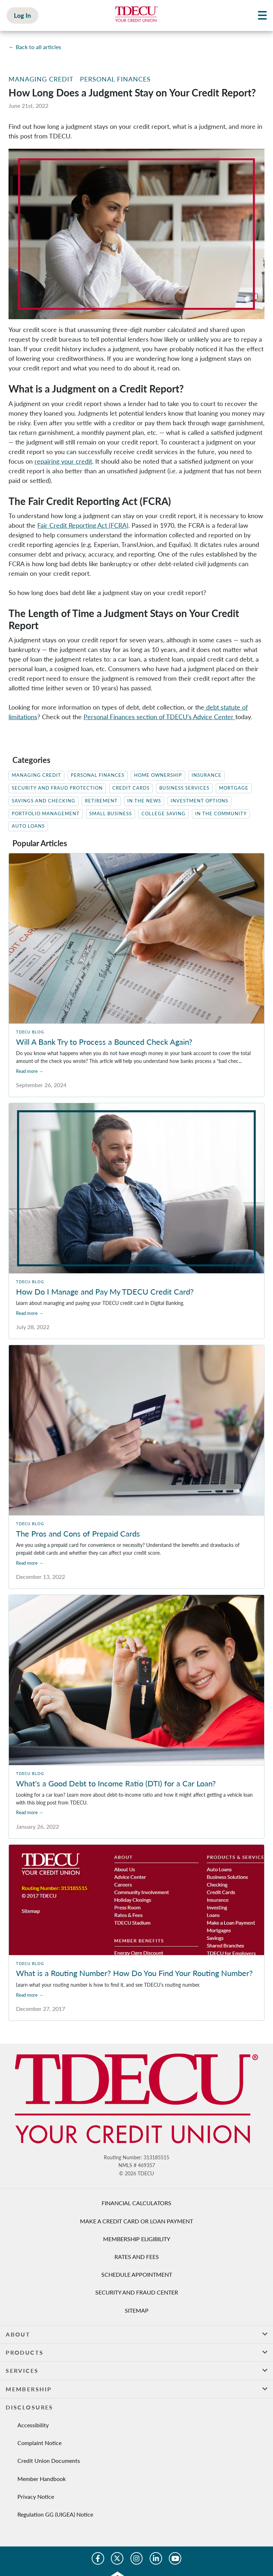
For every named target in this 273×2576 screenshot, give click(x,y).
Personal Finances (115, 79)
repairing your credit (63, 461)
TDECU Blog (30, 1031)
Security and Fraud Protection (57, 788)
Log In (22, 15)
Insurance (206, 775)
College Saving (163, 813)
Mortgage (233, 788)
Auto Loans (28, 826)
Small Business (110, 813)
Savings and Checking (43, 801)
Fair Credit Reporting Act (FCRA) (82, 525)
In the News (144, 801)
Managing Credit (41, 79)
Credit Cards (131, 788)
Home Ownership (158, 775)
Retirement (101, 801)
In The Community (221, 813)
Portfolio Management (46, 813)
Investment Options (199, 801)
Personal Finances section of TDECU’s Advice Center (159, 717)
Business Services (184, 788)
